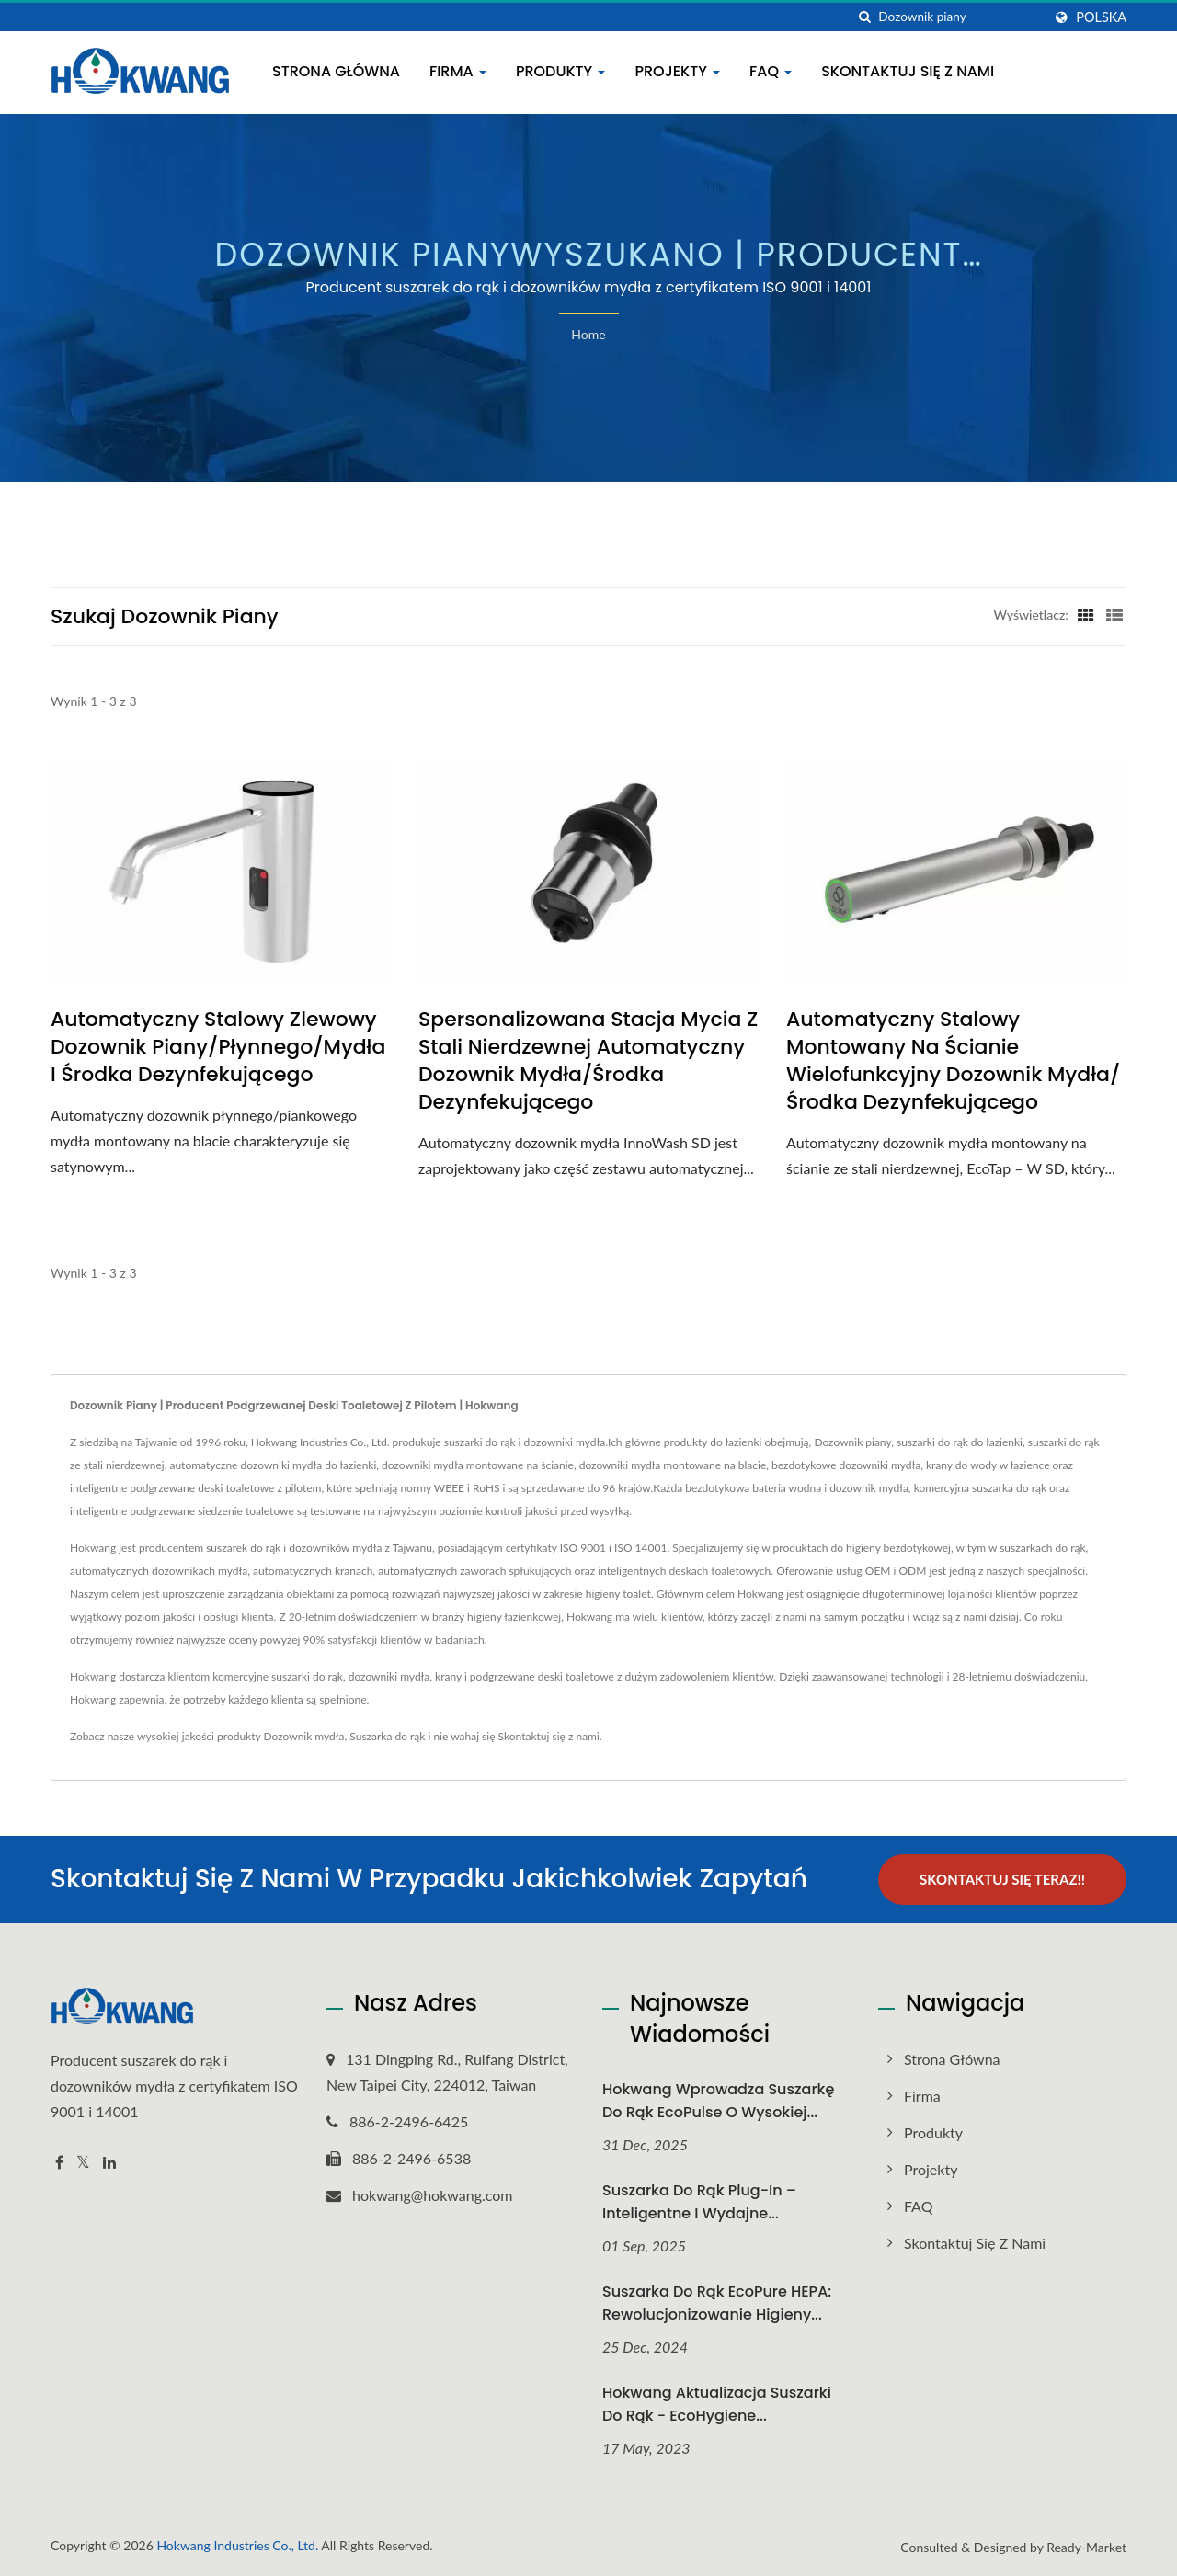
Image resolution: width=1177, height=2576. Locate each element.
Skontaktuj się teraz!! (1002, 1879)
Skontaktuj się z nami (907, 71)
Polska (1101, 17)
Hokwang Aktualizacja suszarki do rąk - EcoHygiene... (716, 2404)
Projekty (677, 71)
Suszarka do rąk (387, 1736)
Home (588, 334)
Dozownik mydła (303, 1736)
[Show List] (1114, 614)
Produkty (561, 71)
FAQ (770, 71)
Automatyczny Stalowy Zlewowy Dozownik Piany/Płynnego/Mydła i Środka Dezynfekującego (218, 1047)
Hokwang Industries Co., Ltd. (237, 2545)
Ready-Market (1086, 2547)
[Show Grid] (1086, 614)
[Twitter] (83, 2162)
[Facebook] (59, 2162)
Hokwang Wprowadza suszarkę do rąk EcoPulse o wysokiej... (718, 2101)
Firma (457, 71)
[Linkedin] (109, 2162)
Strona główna (336, 71)
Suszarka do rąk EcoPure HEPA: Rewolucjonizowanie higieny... (716, 2303)
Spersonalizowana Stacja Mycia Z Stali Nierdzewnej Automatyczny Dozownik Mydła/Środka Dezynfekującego (588, 1061)
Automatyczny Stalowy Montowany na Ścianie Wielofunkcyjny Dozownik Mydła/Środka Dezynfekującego (953, 1061)
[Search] (960, 17)
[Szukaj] (864, 17)
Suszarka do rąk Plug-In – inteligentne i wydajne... (699, 2202)
